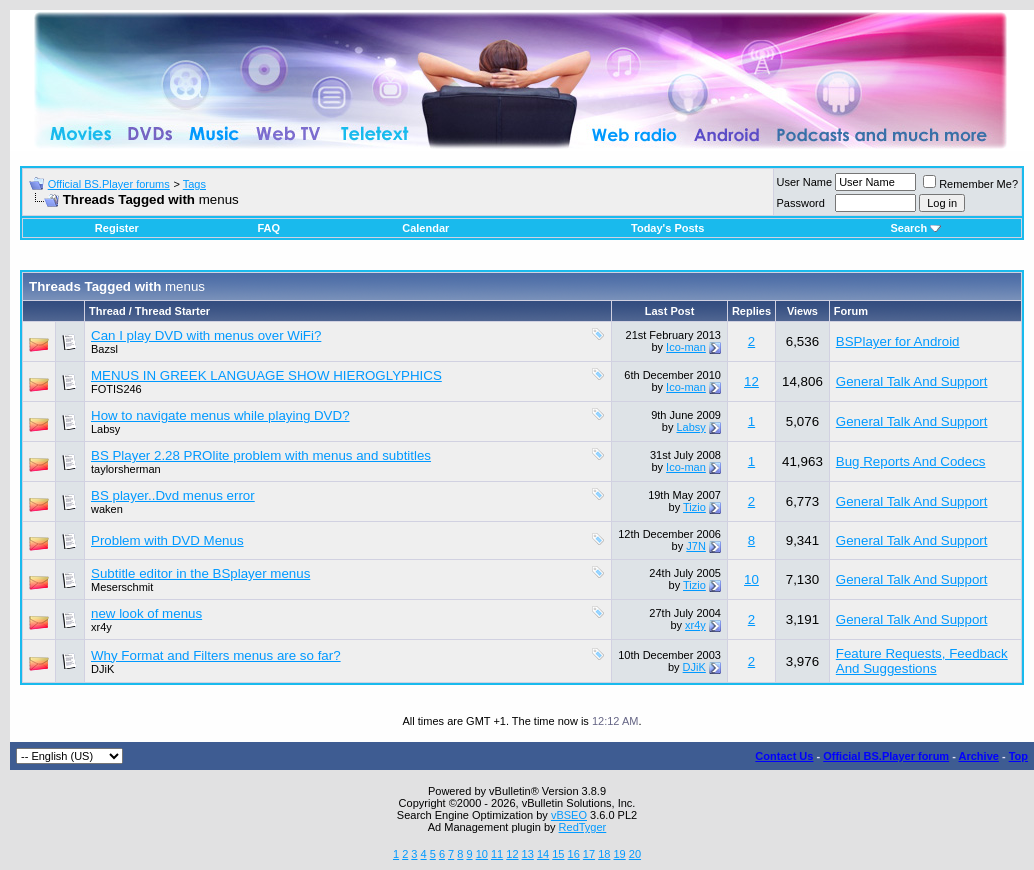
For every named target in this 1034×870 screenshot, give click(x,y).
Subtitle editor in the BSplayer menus (200, 573)
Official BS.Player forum (886, 756)
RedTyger (583, 827)
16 (574, 854)
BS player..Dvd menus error (173, 495)
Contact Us (784, 756)
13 (528, 854)
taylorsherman (126, 469)
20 (635, 854)
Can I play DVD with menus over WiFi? (206, 335)
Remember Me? (970, 184)
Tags (194, 184)
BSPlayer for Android (898, 341)
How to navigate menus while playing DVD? (220, 415)
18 (604, 854)
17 (589, 854)
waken (107, 509)
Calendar (425, 228)
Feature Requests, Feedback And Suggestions (922, 661)
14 (543, 854)
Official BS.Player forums (109, 184)
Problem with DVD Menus (167, 540)
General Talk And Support (912, 381)
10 (751, 579)
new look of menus (146, 613)
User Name (805, 182)
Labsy (105, 429)
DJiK (102, 669)
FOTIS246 (116, 389)
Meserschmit (122, 587)
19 (619, 854)
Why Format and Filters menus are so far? (216, 655)
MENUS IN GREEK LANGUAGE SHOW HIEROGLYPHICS (266, 375)
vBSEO (569, 815)
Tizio (694, 507)
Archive (979, 756)
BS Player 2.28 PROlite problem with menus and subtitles (261, 455)
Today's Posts (667, 228)
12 (751, 381)
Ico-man (686, 347)
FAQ (268, 228)
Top (1018, 756)
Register (117, 228)
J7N (696, 546)
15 (558, 854)
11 (497, 854)
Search (915, 228)
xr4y (101, 627)
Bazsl (104, 349)
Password (801, 203)
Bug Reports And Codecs (911, 461)
